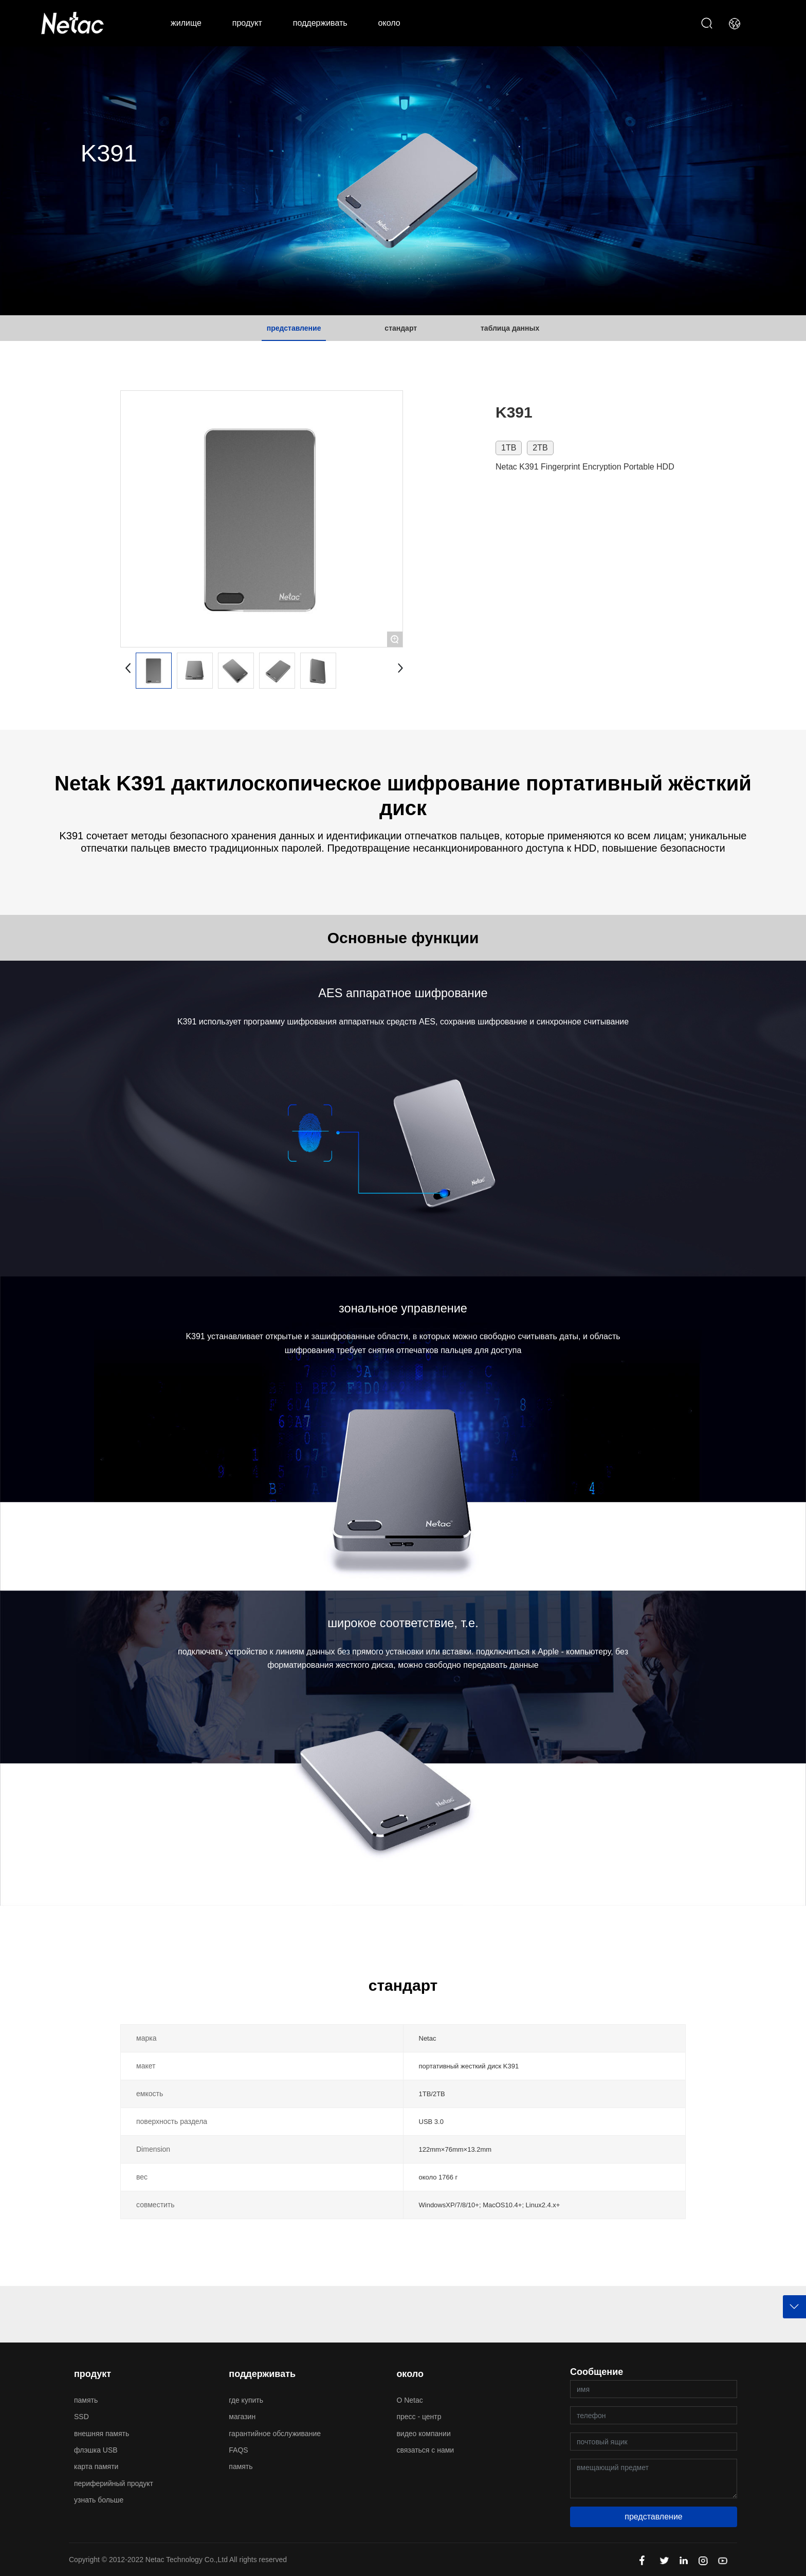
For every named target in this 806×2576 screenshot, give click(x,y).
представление (294, 328)
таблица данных (510, 328)
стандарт (400, 328)
